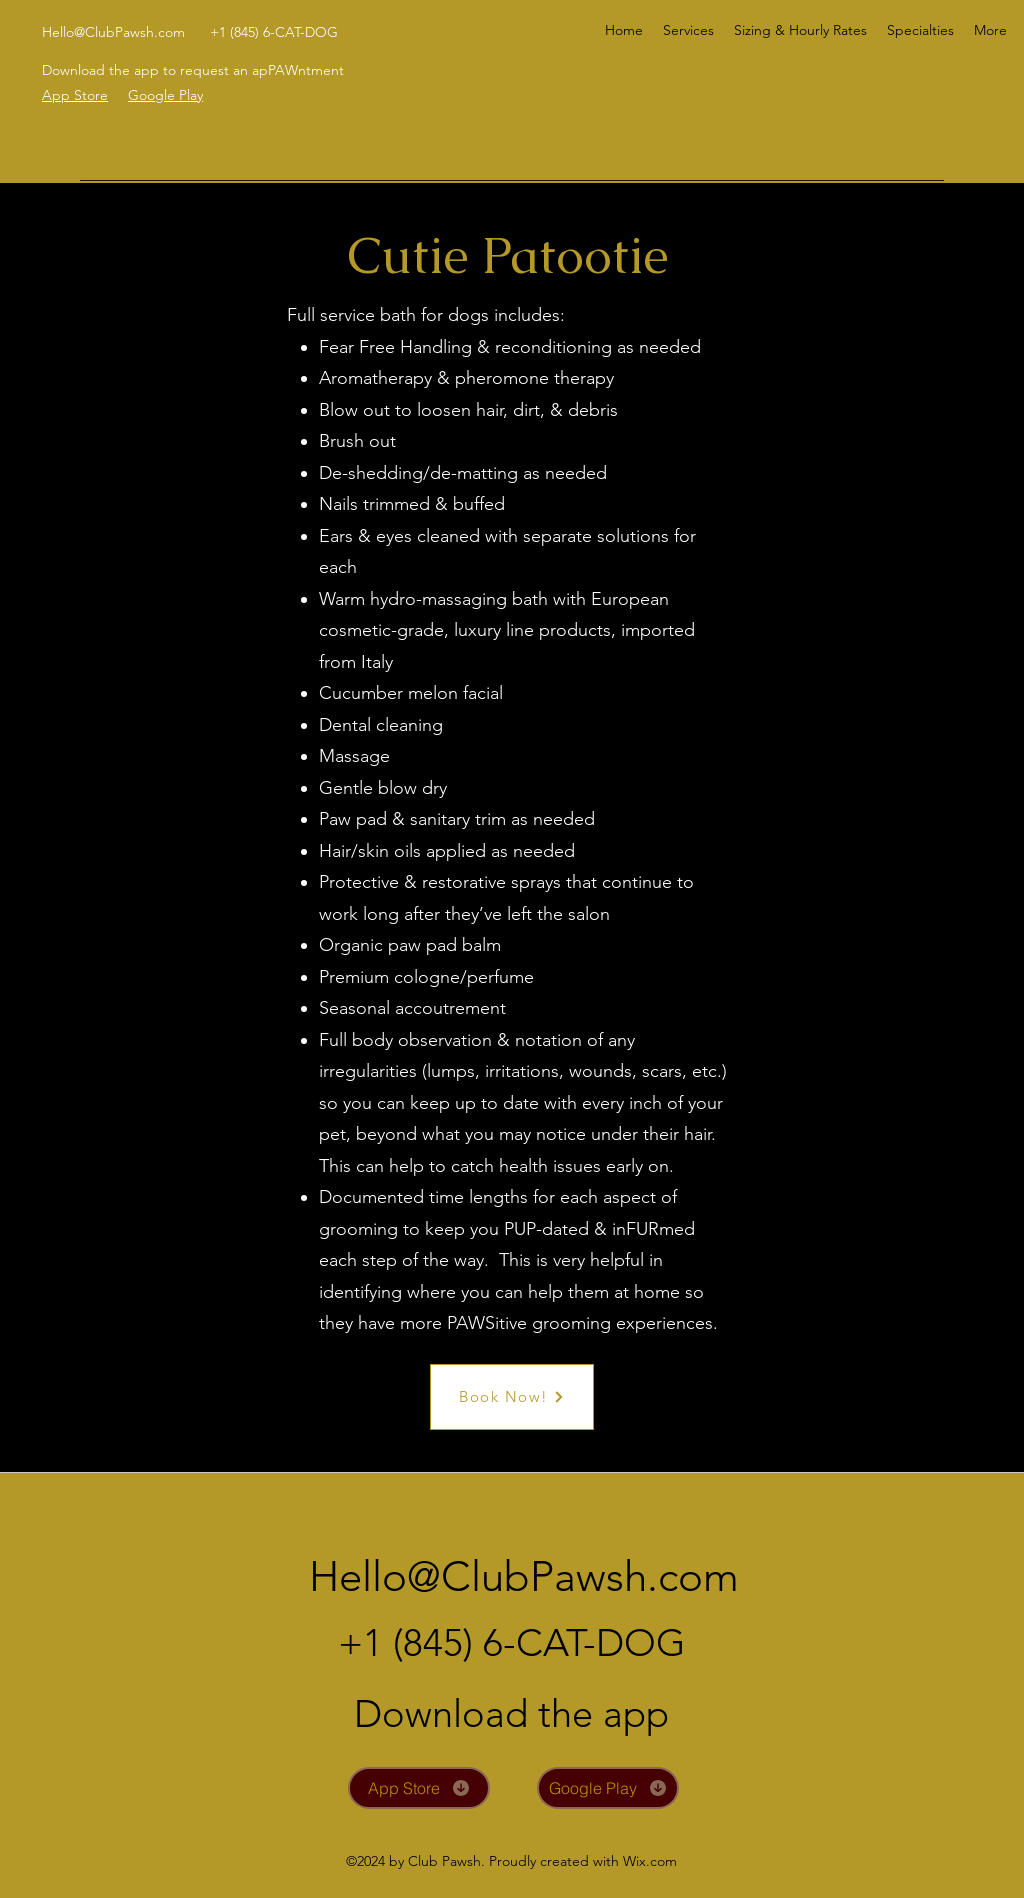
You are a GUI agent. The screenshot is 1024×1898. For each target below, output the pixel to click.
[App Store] (419, 1788)
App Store (75, 95)
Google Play (165, 95)
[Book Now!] (512, 1397)
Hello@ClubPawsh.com (113, 32)
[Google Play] (608, 1788)
